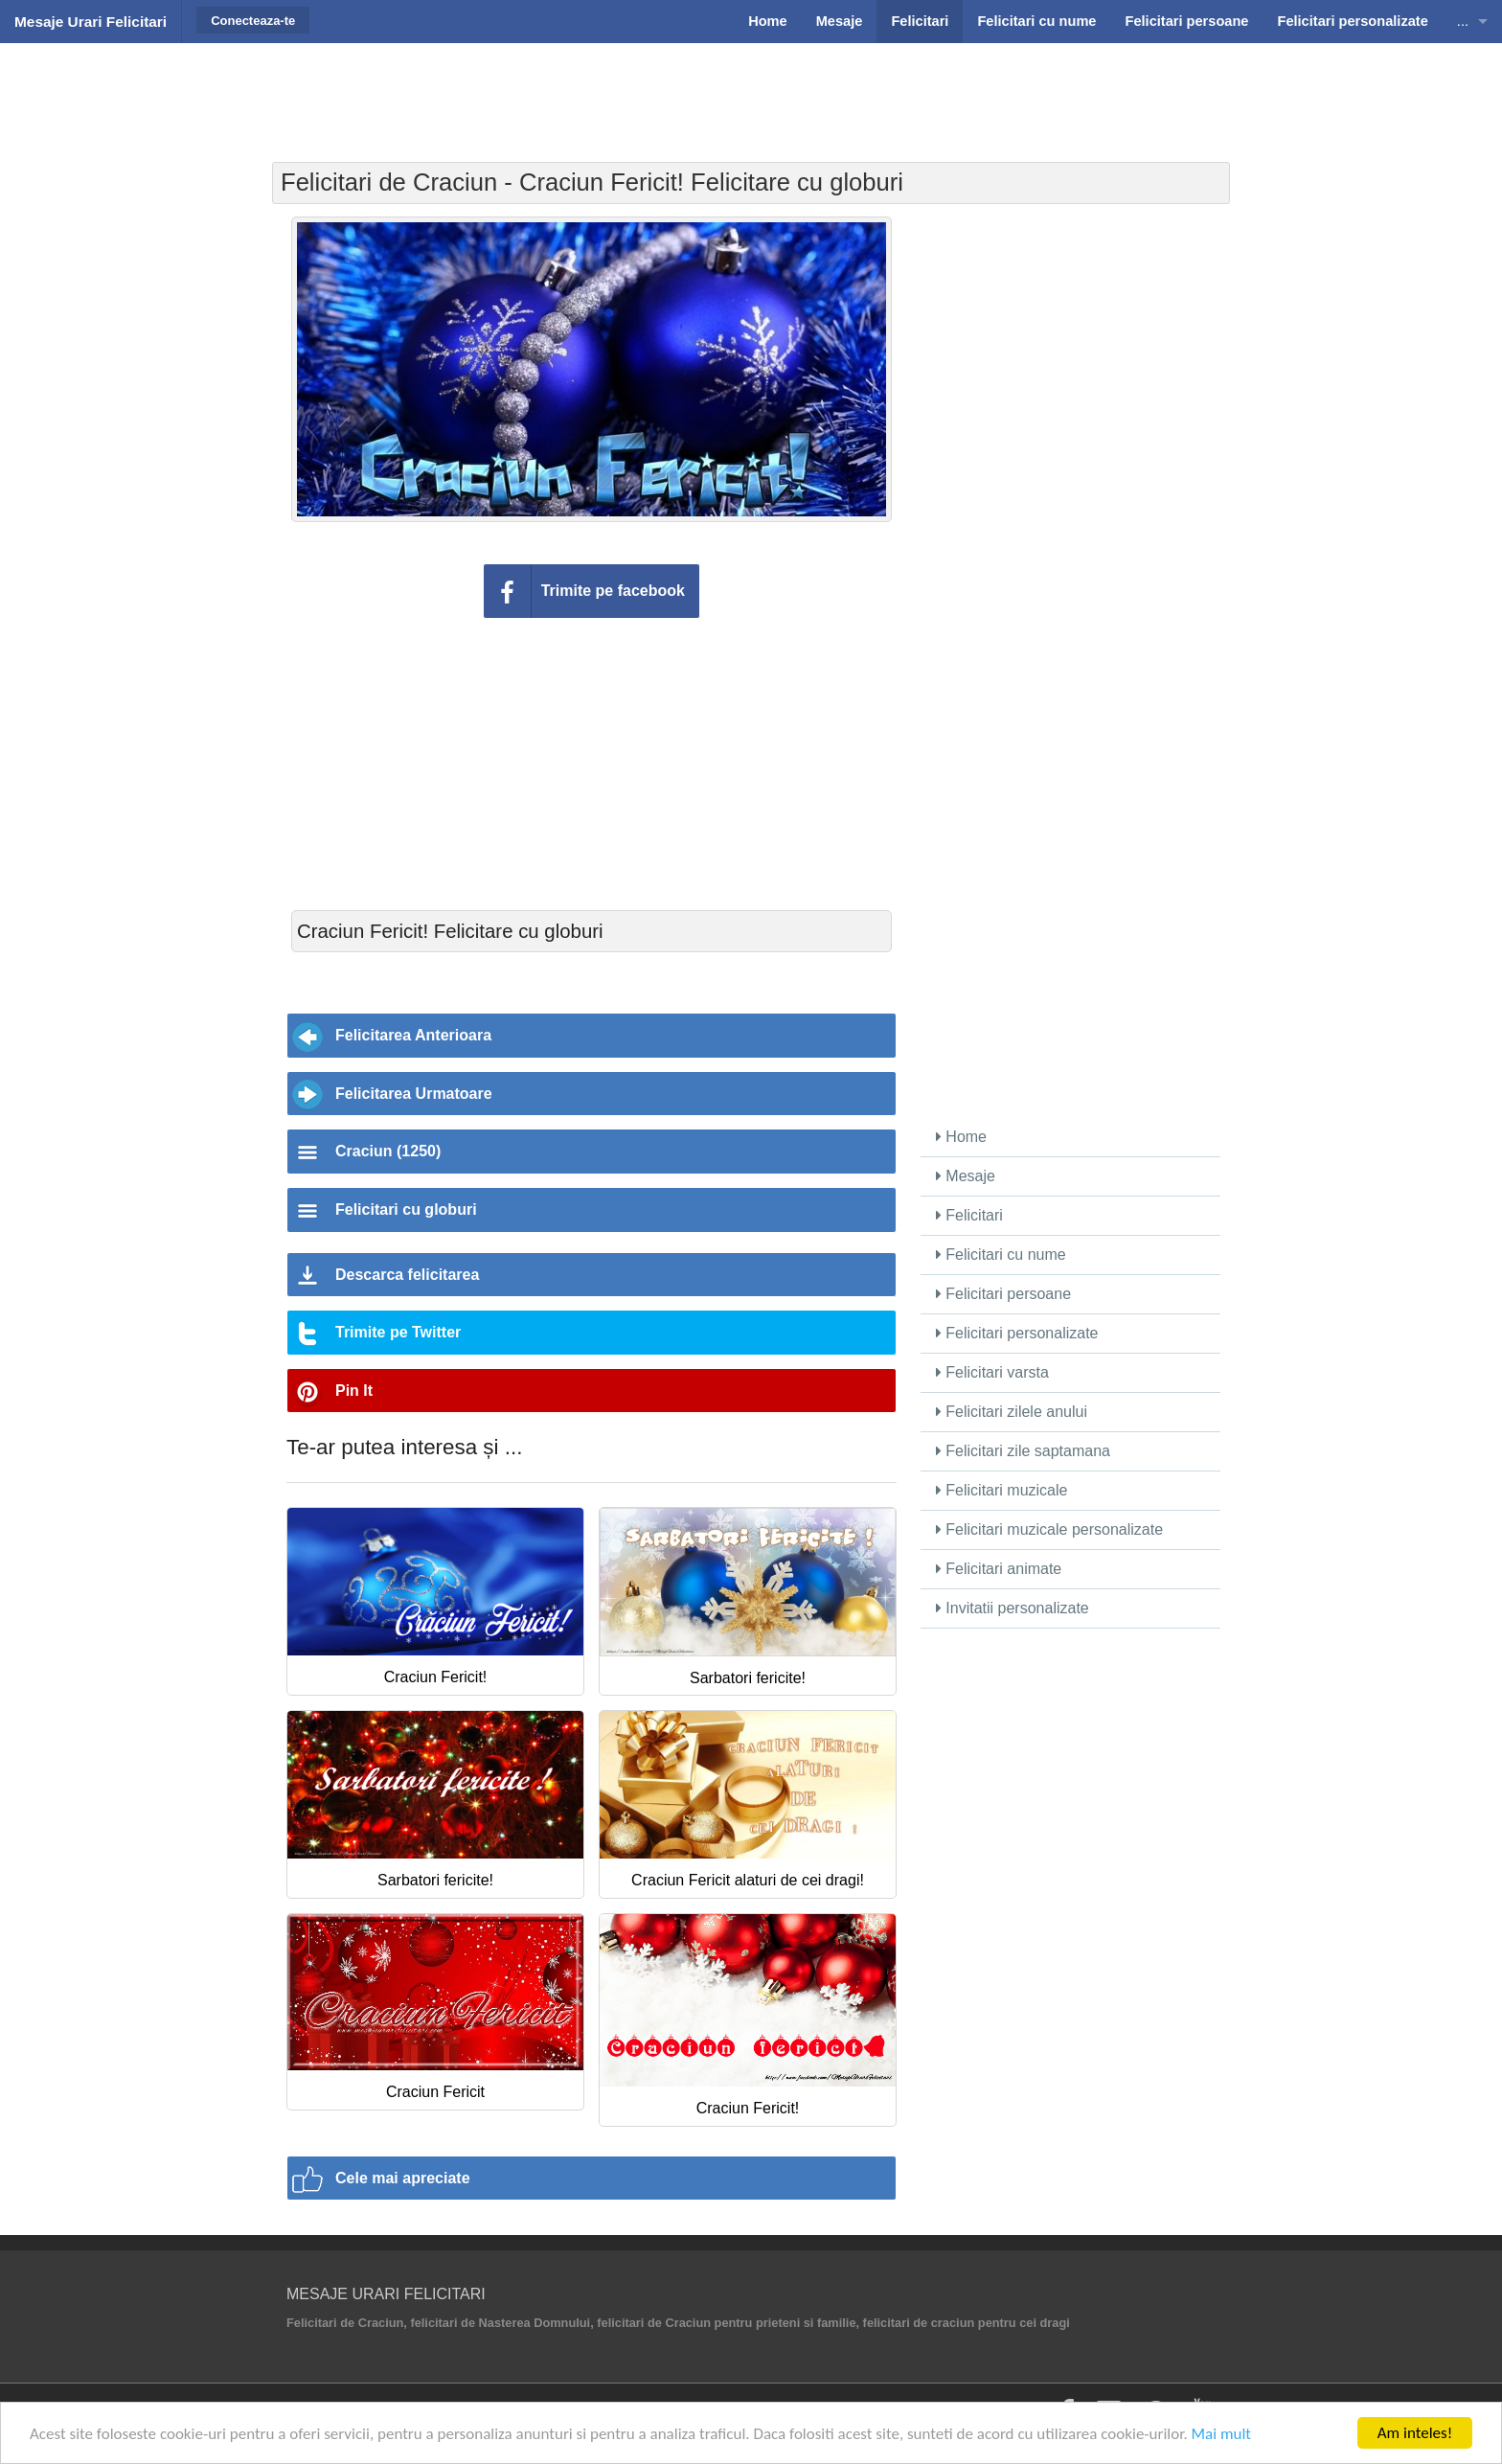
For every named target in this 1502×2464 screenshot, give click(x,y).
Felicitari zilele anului (1011, 1411)
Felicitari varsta (992, 1372)
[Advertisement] (751, 91)
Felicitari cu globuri (406, 1209)
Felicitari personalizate (1017, 1333)
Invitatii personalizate (1012, 1608)
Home (961, 1137)
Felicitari (969, 1215)
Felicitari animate (998, 1569)
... (1462, 21)
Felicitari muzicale (1002, 1490)
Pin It (354, 1390)
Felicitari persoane (1003, 1294)
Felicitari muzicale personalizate (1049, 1529)
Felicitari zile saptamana (1023, 1451)
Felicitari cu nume (1001, 1254)
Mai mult (1222, 2434)
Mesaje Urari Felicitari (90, 21)
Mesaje (965, 1176)
